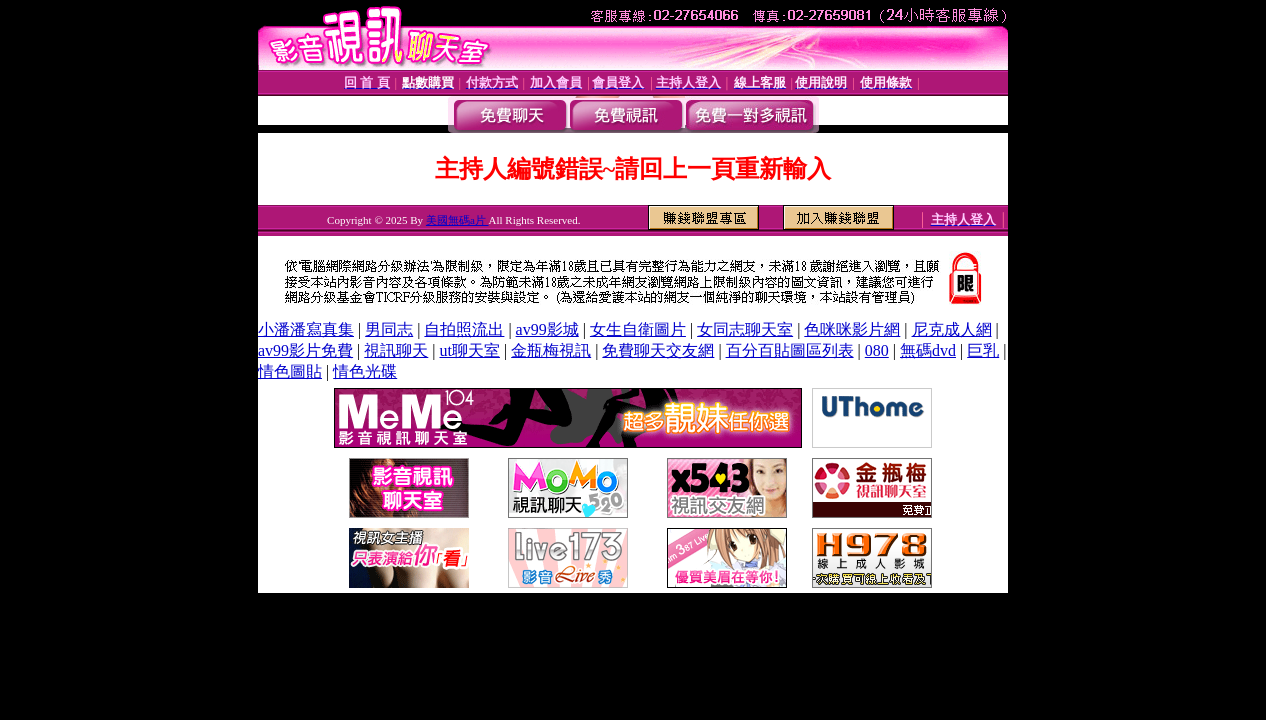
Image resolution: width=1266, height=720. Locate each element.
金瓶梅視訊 (551, 350)
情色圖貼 (290, 371)
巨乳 (983, 350)
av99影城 (547, 329)
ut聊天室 (470, 350)
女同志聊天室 (745, 329)
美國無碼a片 (457, 220)
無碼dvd (928, 350)
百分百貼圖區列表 (790, 350)
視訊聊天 (396, 350)
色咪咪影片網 (852, 329)
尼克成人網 (952, 329)
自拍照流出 (464, 329)
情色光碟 (365, 371)
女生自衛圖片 (638, 329)
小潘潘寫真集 (306, 329)
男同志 (389, 329)
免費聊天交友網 (658, 350)
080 (877, 350)
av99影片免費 (305, 350)
